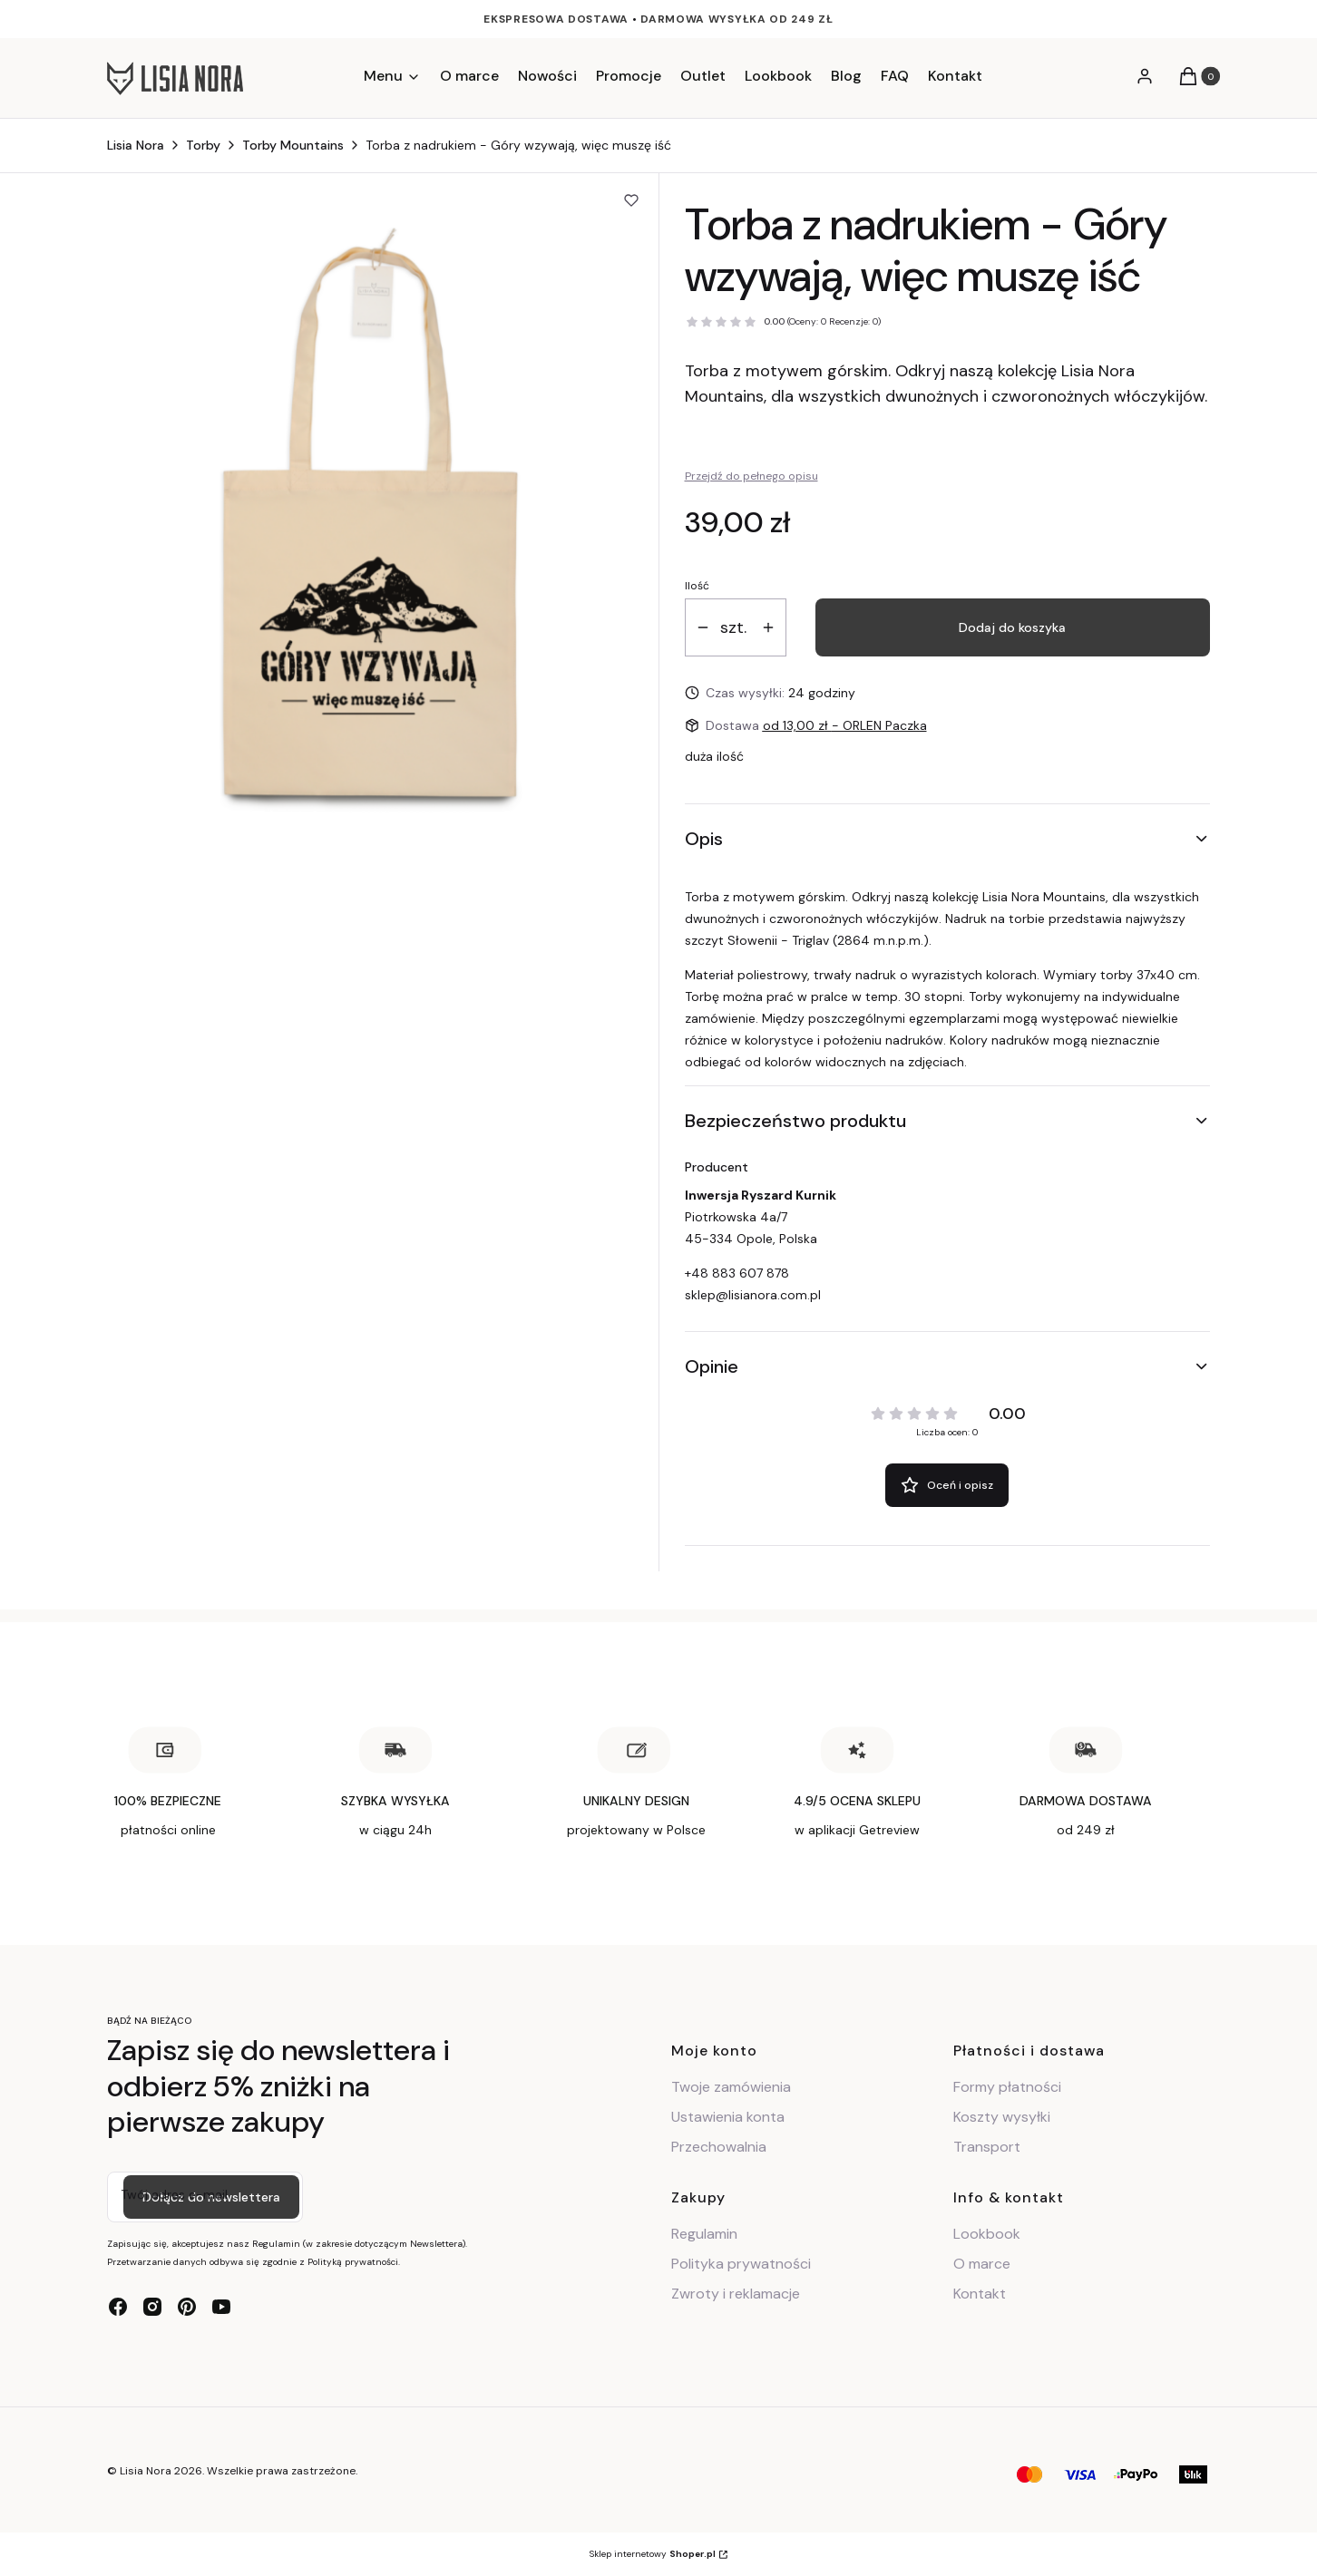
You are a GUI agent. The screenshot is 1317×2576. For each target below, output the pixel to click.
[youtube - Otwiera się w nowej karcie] (221, 2307)
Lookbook (986, 2233)
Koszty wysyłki (1001, 2116)
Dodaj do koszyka (1012, 627)
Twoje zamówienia (731, 2086)
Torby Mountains (293, 145)
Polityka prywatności (741, 2263)
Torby (203, 145)
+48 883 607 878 (737, 1273)
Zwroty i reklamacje (735, 2293)
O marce (981, 2263)
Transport (986, 2146)
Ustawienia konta (728, 2116)
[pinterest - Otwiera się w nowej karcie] (187, 2307)
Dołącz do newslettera (211, 2196)
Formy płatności (1007, 2086)
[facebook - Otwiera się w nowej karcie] (118, 2307)
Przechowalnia (718, 2146)
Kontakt (979, 2293)
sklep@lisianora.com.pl (753, 1295)
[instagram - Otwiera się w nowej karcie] (152, 2307)
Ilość (697, 585)
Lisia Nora (135, 145)
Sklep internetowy (653, 2554)
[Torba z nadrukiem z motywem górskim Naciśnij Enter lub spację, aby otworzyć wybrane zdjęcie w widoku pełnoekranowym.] (370, 520)
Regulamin (704, 2233)
